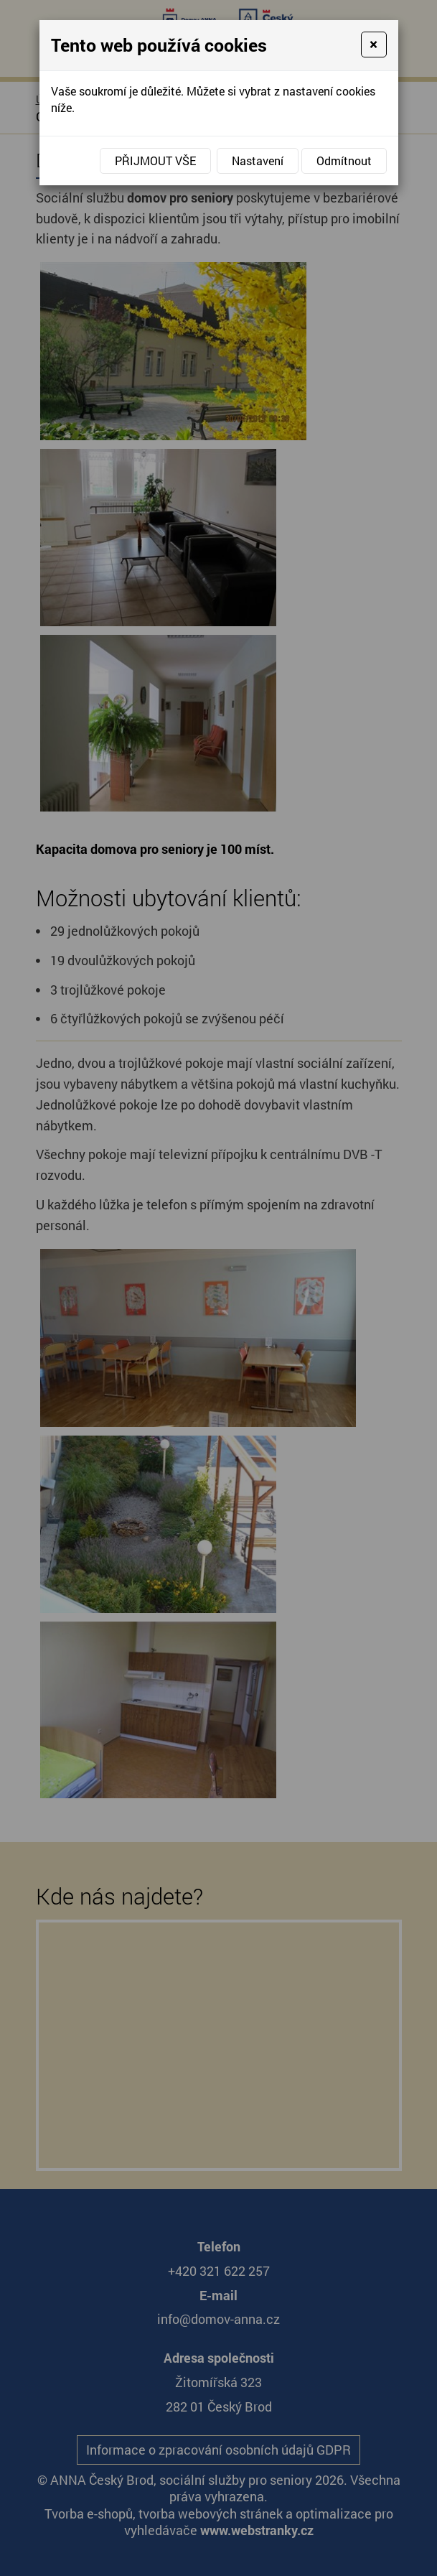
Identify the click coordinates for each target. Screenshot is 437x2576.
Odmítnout (344, 160)
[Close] (373, 44)
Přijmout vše (155, 160)
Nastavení (257, 160)
